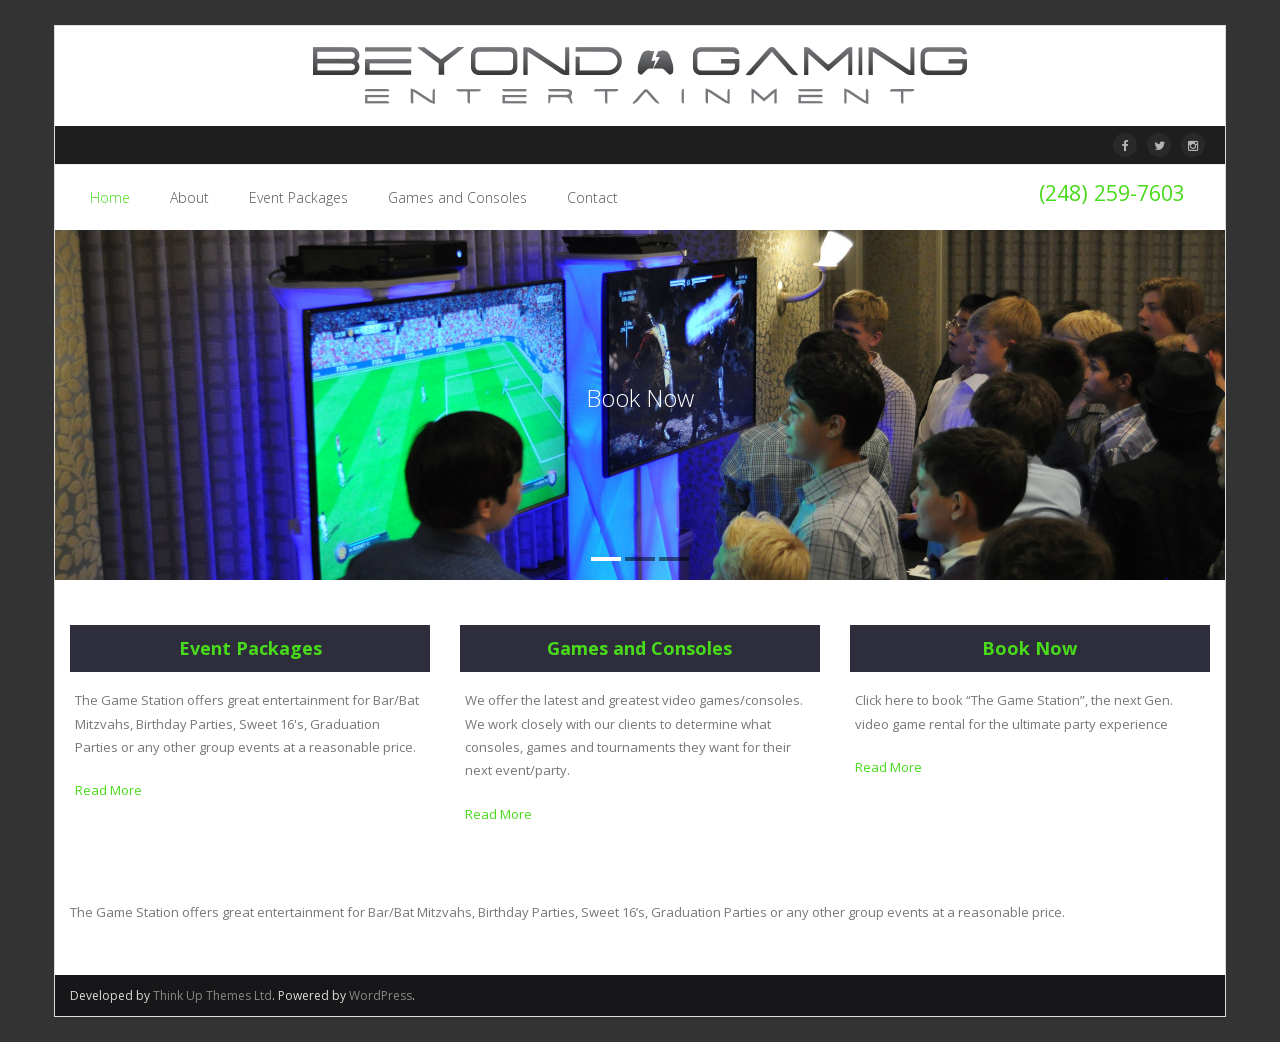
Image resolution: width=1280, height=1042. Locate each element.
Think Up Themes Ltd (212, 995)
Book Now (1029, 648)
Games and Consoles (639, 648)
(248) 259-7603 (1112, 192)
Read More (108, 790)
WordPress (380, 995)
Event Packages (250, 648)
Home (110, 197)
